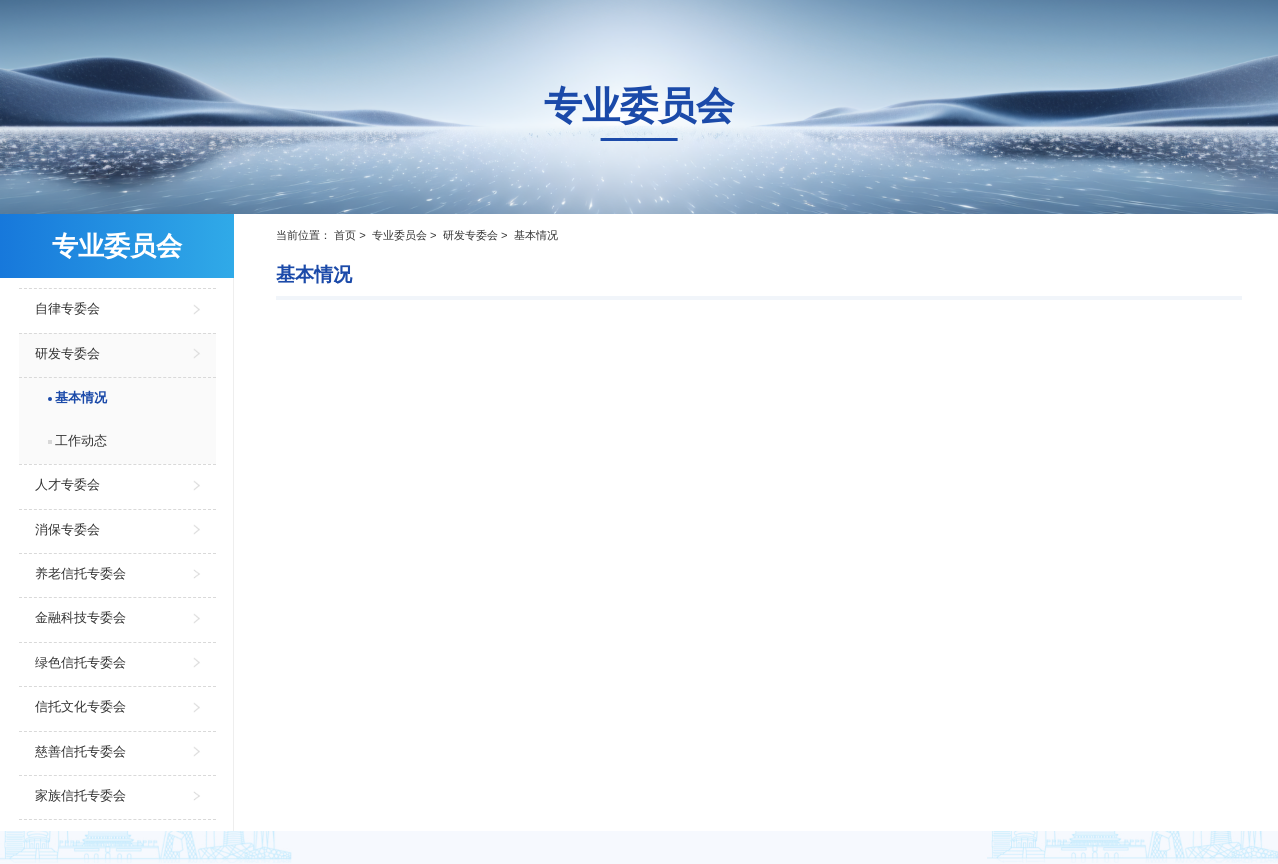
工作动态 (81, 440)
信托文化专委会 (80, 706)
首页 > (351, 235)
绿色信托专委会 (80, 662)
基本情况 (81, 397)
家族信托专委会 (80, 795)
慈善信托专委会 (80, 751)
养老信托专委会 (80, 573)
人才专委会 (67, 484)
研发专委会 (67, 353)
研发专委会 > (477, 235)
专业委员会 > (406, 235)
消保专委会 (67, 529)
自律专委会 (67, 308)
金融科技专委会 (80, 617)
